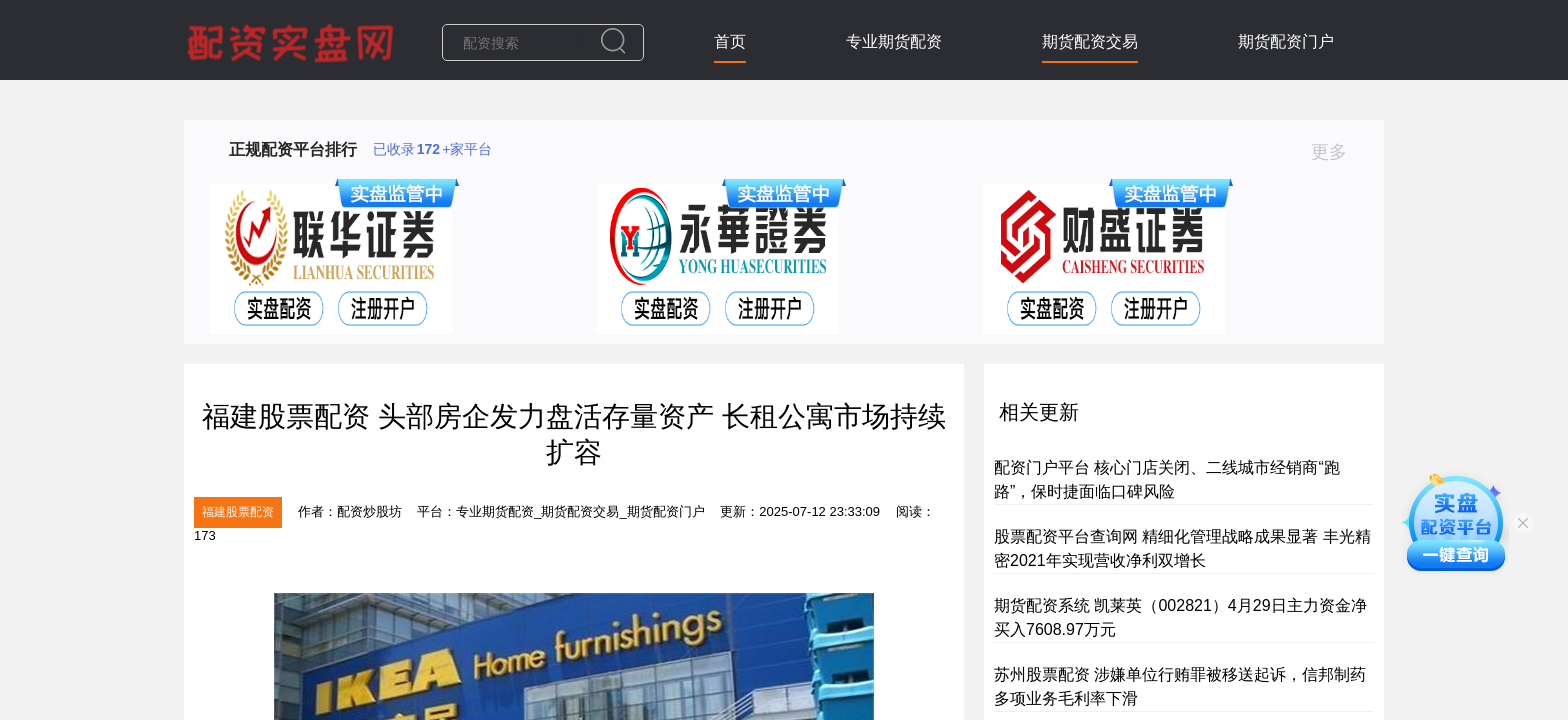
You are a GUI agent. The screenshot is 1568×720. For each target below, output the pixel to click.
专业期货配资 (894, 41)
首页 (730, 41)
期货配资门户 (1286, 41)
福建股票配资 (238, 512)
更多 (1337, 152)
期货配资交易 (1090, 41)
